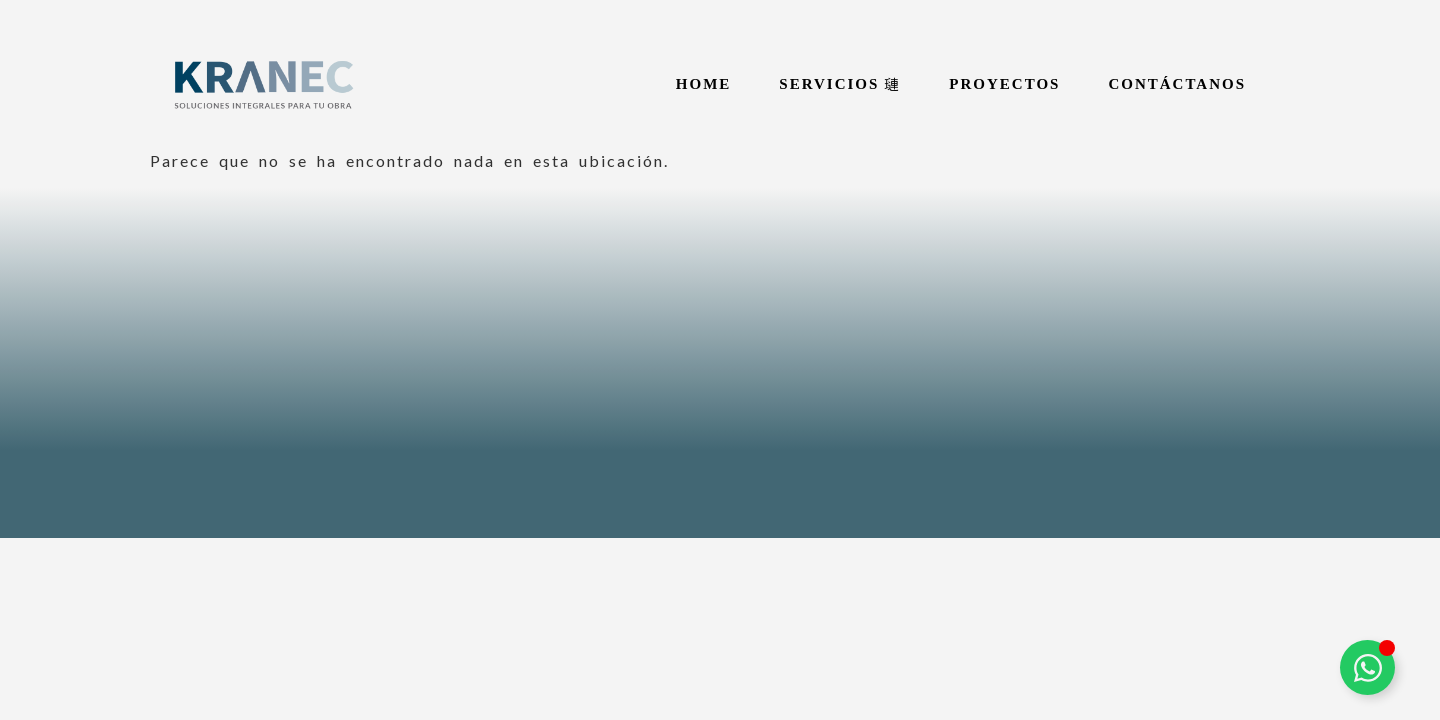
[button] (840, 84)
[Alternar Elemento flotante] (1367, 667)
